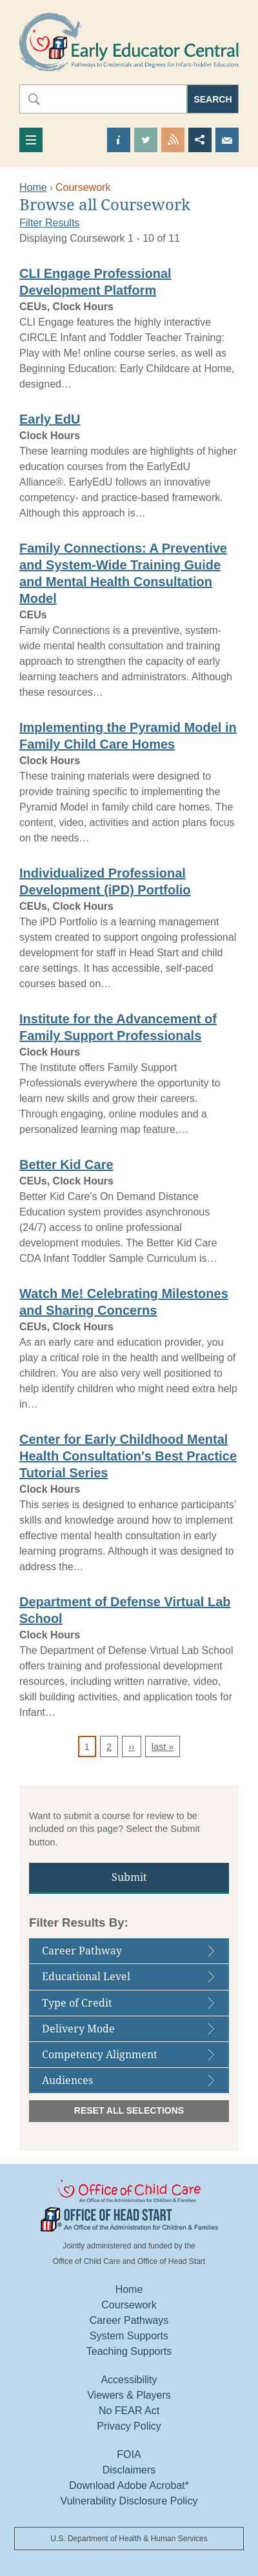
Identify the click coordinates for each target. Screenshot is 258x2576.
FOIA (129, 2454)
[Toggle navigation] (31, 140)
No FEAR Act (129, 2410)
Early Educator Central (129, 42)
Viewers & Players (129, 2395)
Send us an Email (227, 140)
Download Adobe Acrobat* (129, 2485)
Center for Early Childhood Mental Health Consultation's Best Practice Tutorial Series (128, 1456)
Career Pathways (129, 2320)
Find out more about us (118, 140)
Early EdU (49, 419)
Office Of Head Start (129, 2219)
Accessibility (129, 2379)
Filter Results (49, 222)
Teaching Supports (129, 2351)
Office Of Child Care (129, 2192)
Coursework (128, 2304)
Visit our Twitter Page (145, 140)
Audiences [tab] (132, 2083)
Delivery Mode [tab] (132, 2032)
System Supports (129, 2335)
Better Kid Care (66, 1164)
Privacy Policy (129, 2426)
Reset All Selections (129, 2110)
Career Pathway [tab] (132, 1954)
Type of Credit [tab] (132, 2006)
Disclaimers (129, 2469)
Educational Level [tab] (132, 1980)
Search (213, 99)
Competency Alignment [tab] (132, 2058)
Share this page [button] (200, 140)
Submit (129, 1877)
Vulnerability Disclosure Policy (129, 2500)
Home (33, 187)
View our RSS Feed (172, 140)
